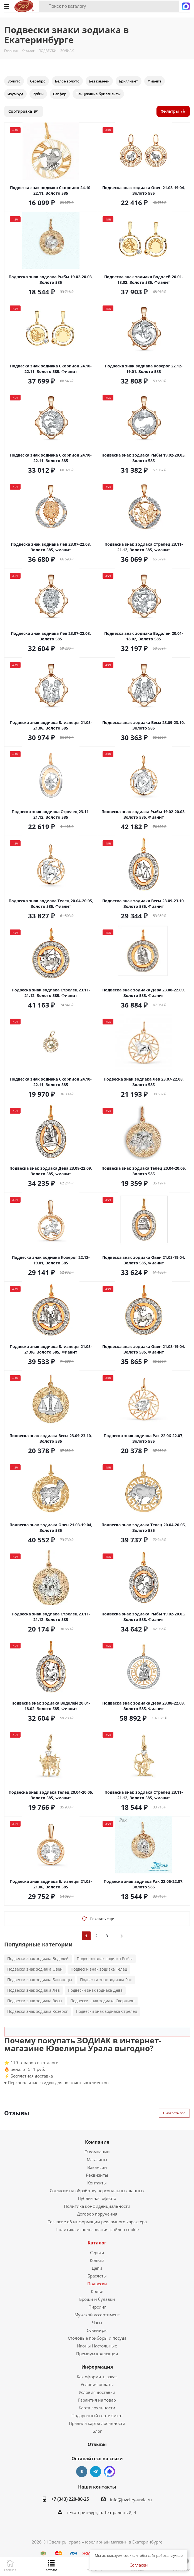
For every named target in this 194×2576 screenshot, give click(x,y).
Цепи (97, 2268)
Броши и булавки (97, 2299)
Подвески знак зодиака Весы (34, 2000)
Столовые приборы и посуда (97, 2338)
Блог (97, 2431)
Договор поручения (97, 2214)
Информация (97, 2367)
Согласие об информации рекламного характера (97, 2221)
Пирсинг (97, 2307)
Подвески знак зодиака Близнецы (39, 1979)
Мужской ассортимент (97, 2314)
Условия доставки (97, 2392)
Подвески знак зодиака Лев (33, 1990)
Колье (97, 2291)
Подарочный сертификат (97, 2415)
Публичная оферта (97, 2198)
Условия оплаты (97, 2384)
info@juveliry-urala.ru (131, 2499)
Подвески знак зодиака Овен (35, 1969)
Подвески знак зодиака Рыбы (105, 1958)
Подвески (97, 2283)
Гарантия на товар (97, 2400)
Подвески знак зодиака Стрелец (106, 2011)
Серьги (97, 2252)
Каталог (97, 2243)
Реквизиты (97, 2175)
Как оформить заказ (97, 2376)
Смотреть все (174, 2113)
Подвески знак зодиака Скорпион (102, 2000)
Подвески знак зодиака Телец (99, 1969)
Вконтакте (81, 2471)
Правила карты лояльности (97, 2423)
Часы (97, 2322)
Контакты (97, 2183)
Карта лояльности (97, 2407)
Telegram (95, 2471)
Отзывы (97, 2444)
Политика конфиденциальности (97, 2206)
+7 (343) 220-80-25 (70, 2499)
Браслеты (97, 2276)
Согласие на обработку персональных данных (97, 2190)
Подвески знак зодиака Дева (95, 1990)
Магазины (97, 2159)
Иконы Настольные (97, 2346)
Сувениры (97, 2330)
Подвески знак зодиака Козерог (37, 2011)
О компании (97, 2151)
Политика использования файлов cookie (97, 2229)
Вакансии (97, 2167)
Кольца (97, 2260)
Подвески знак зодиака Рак (106, 1979)
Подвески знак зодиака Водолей (38, 1958)
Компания (97, 2142)
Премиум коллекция (97, 2353)
